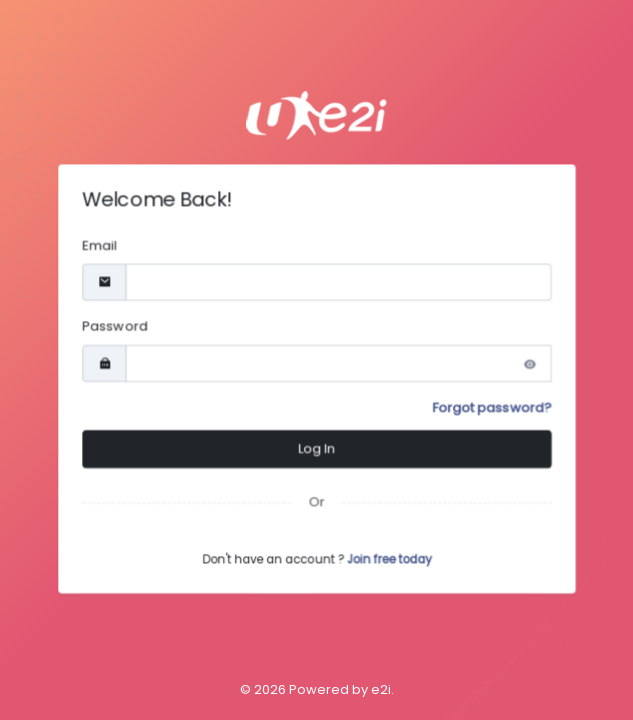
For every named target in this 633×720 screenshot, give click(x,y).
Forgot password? (496, 409)
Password (109, 326)
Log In (316, 451)
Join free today (390, 564)
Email (94, 243)
